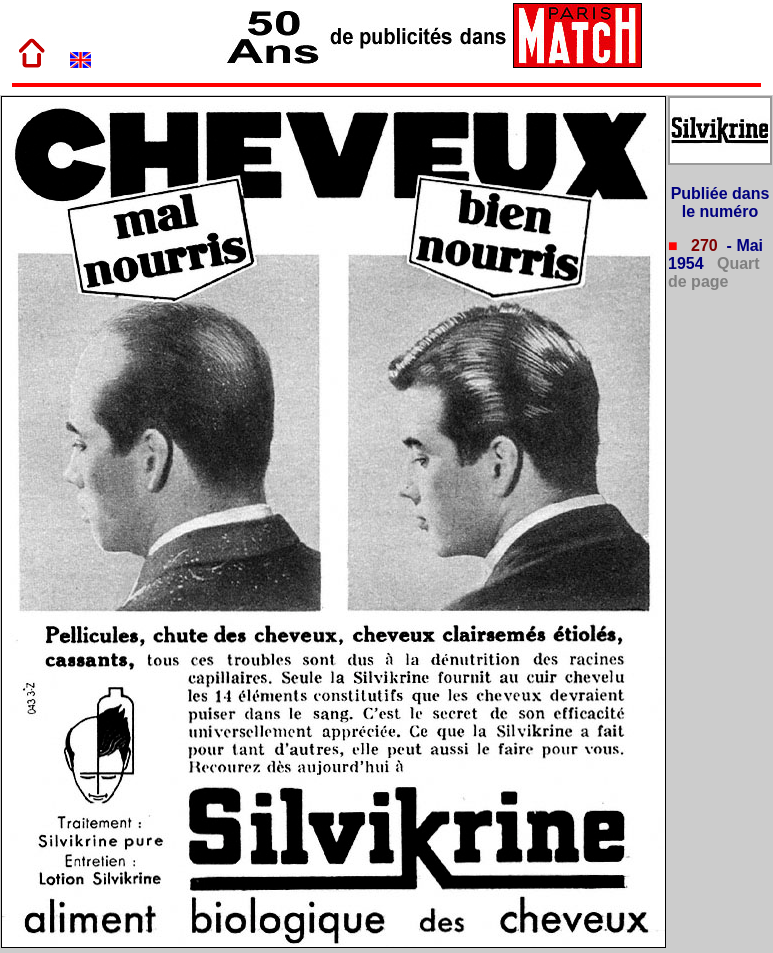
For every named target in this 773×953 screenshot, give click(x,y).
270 (702, 245)
